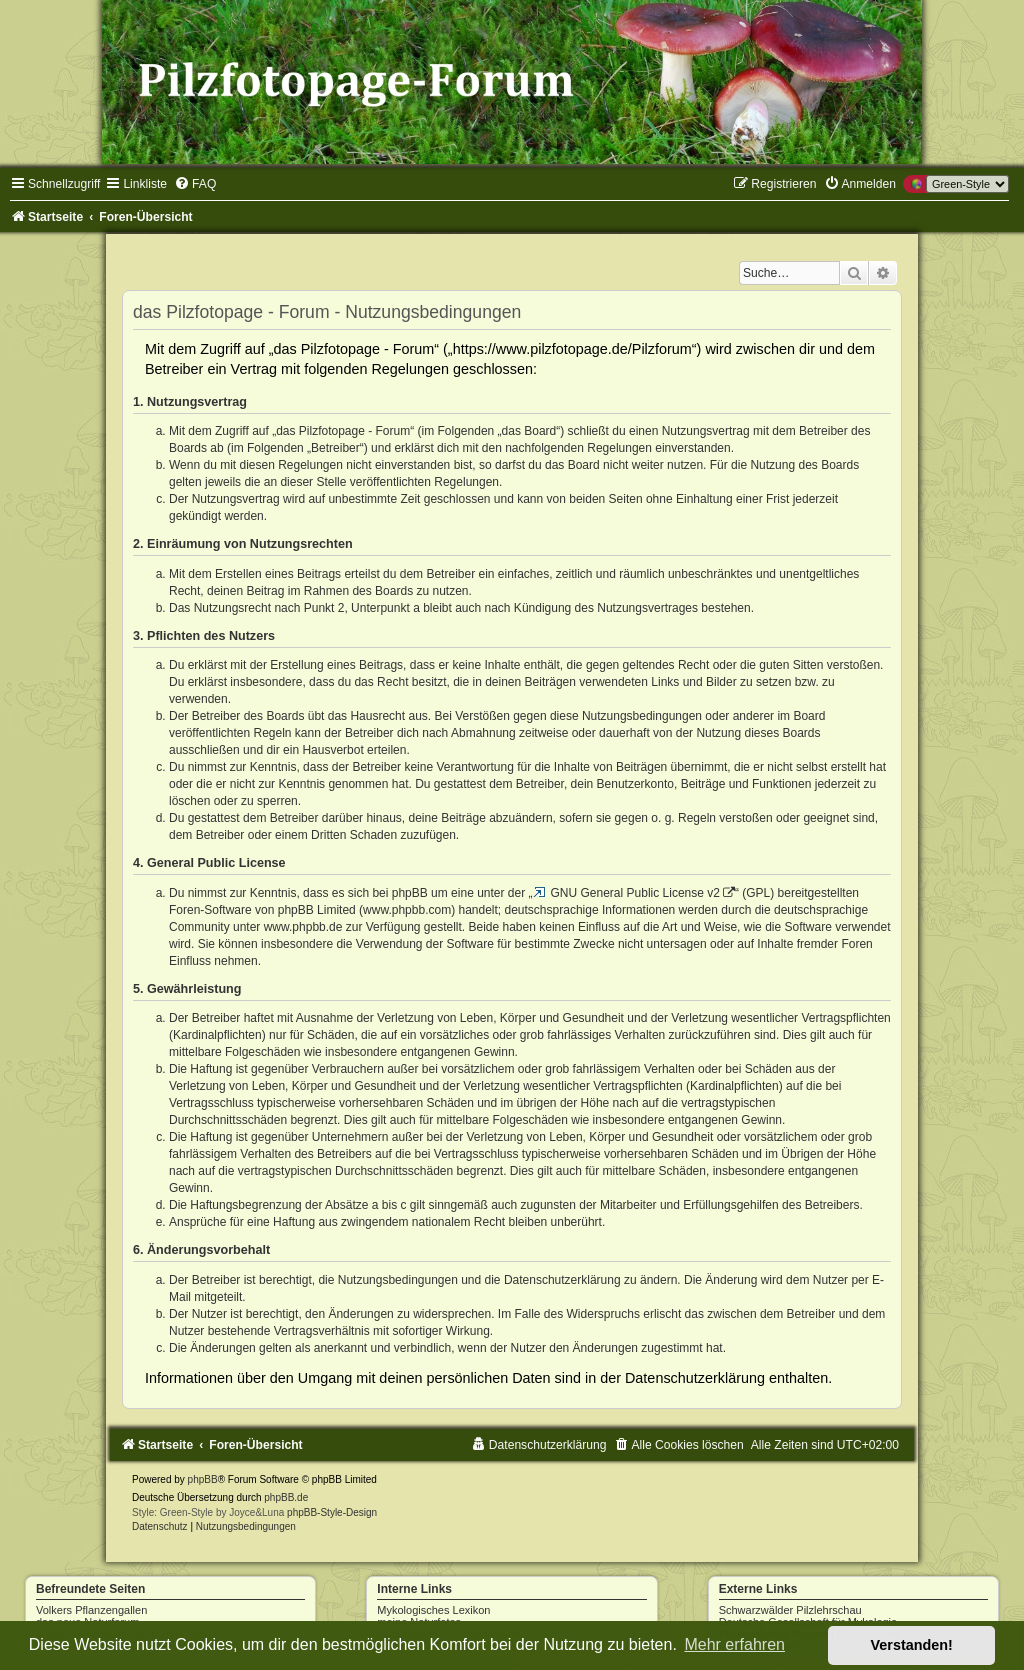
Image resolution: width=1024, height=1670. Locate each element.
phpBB (203, 1479)
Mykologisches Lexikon (433, 1610)
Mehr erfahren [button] (734, 1644)
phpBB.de (286, 1497)
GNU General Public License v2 (635, 893)
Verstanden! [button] (912, 1645)
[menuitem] (195, 184)
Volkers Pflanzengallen (91, 1610)
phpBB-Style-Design (332, 1512)
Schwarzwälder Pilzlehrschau (790, 1610)
